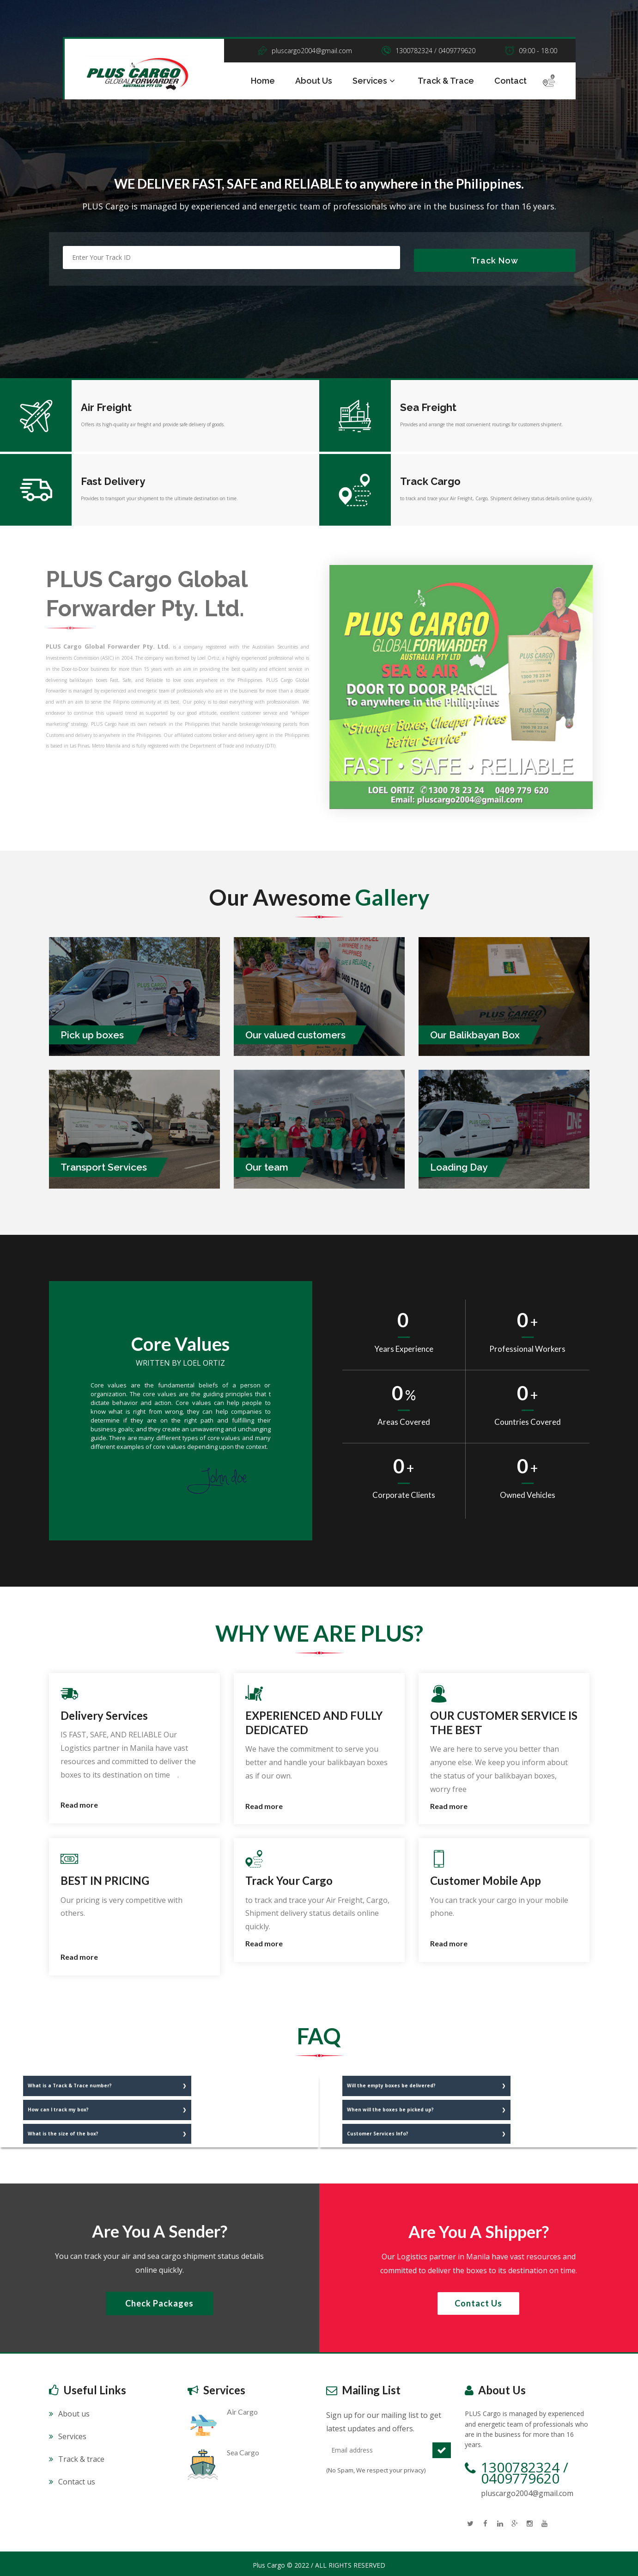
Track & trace (81, 2456)
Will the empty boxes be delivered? (391, 2082)
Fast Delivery (113, 478)
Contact (510, 81)
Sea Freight (428, 405)
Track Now (494, 258)
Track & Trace (446, 81)
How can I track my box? (58, 2106)
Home (263, 81)
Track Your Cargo (289, 1877)
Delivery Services (104, 1712)
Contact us (478, 2300)
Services (374, 81)
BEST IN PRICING (105, 1877)
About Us (313, 81)
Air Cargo (242, 2408)
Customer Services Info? (377, 2130)
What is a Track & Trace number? (70, 2082)
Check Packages (159, 2300)
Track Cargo (430, 478)
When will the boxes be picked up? (390, 2106)
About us (74, 2411)
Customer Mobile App (485, 1877)
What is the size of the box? (63, 2130)
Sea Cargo (243, 2449)
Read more (79, 1801)
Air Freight (106, 405)
